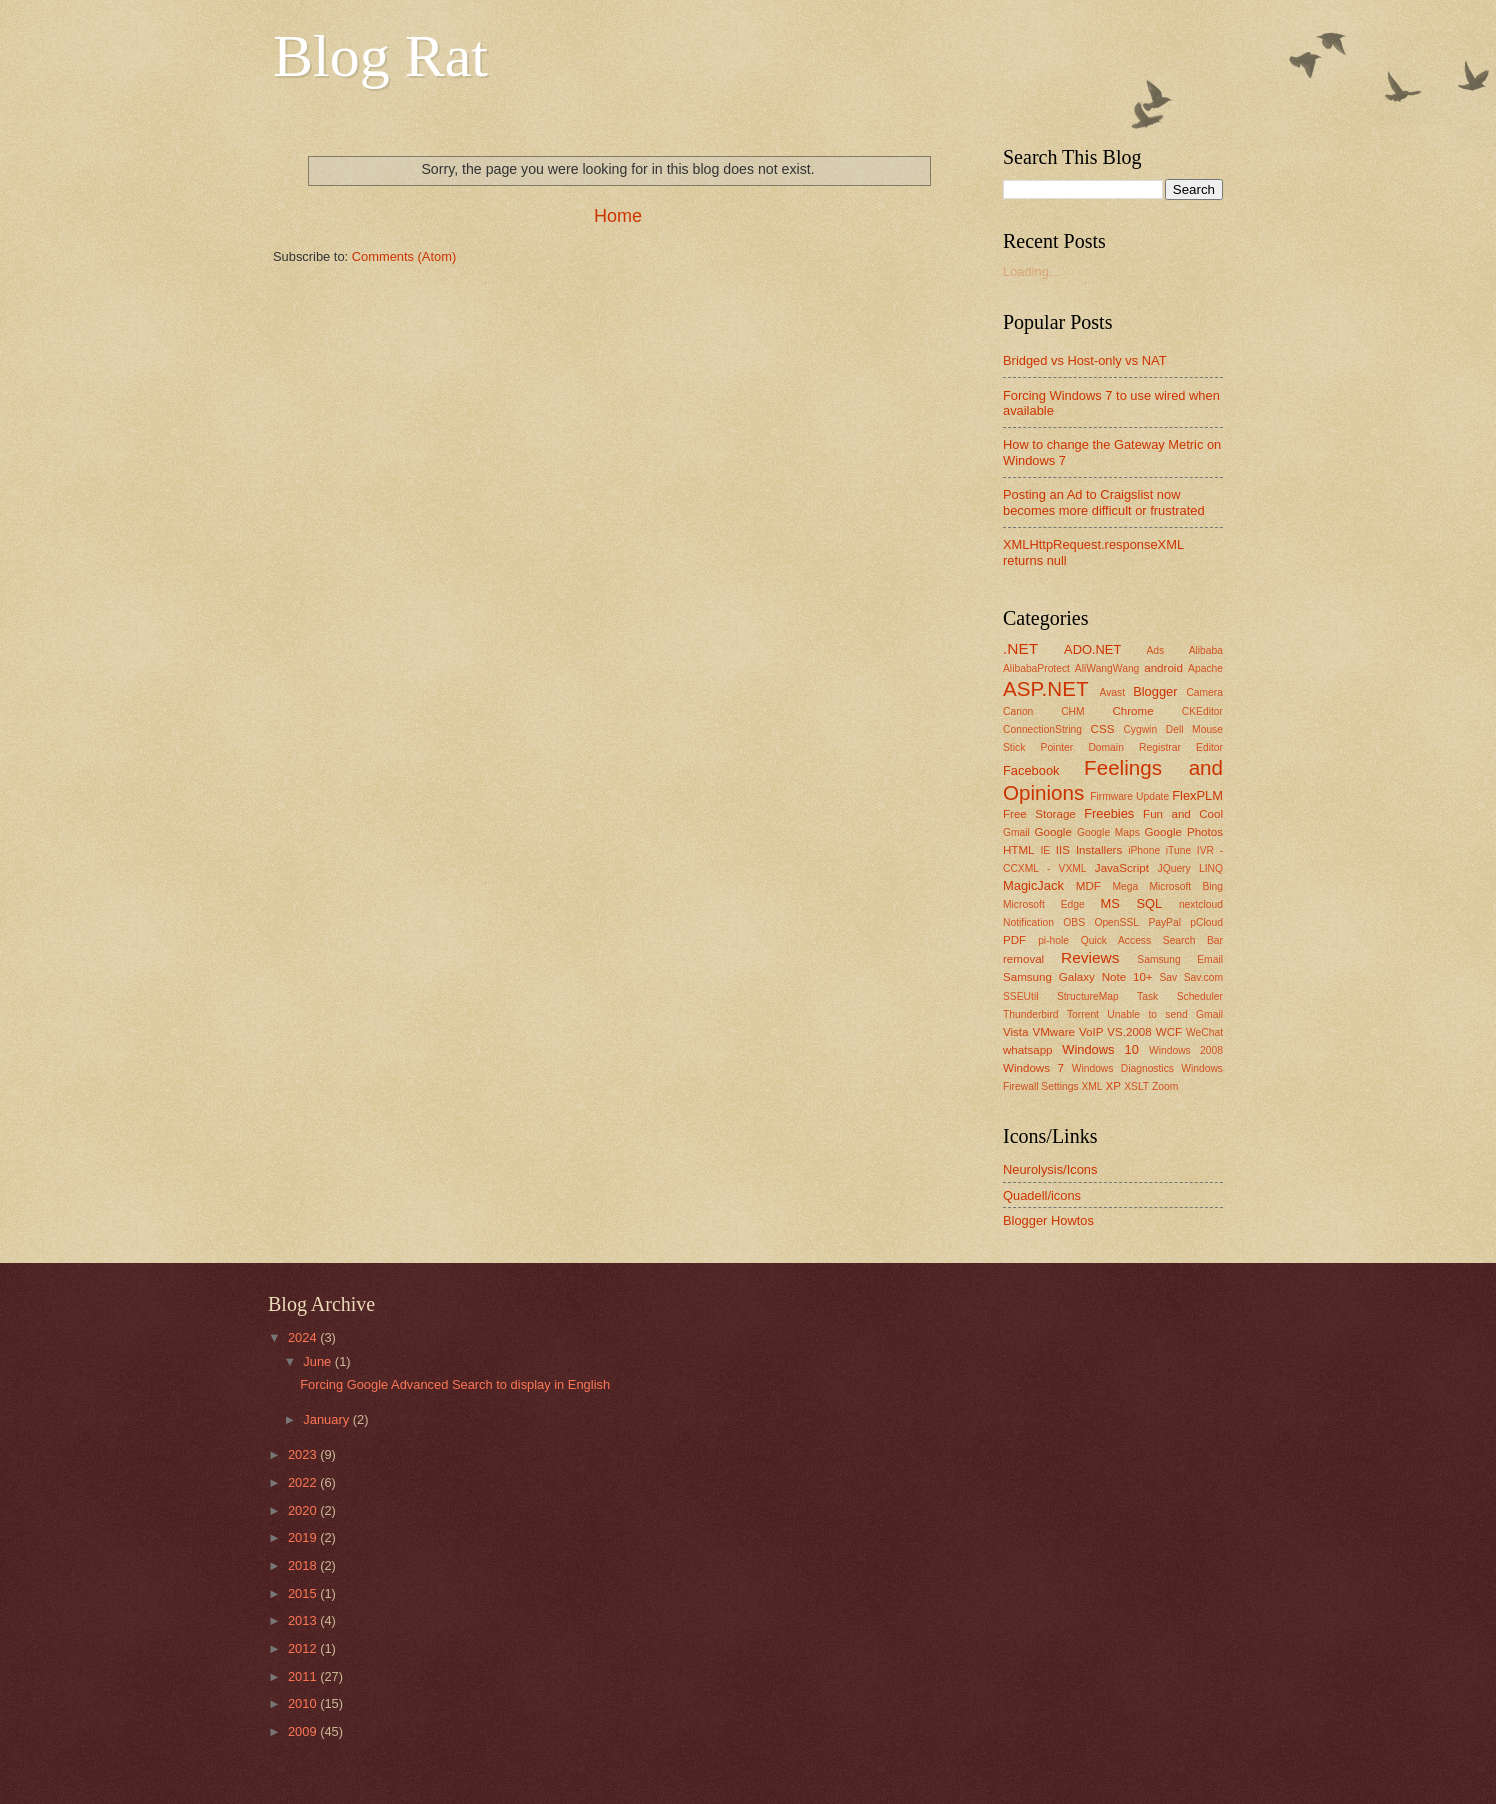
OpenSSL (1116, 922)
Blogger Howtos (1048, 1220)
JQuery (1174, 868)
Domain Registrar (1134, 747)
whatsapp (1028, 1050)
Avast (1112, 692)
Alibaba (1206, 650)
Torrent (1083, 1014)
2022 (304, 1482)
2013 (304, 1620)
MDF (1088, 886)
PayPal (1164, 922)
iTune (1178, 850)
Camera (1204, 692)
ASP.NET (1045, 688)
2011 (304, 1676)
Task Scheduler (1180, 996)
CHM (1072, 711)
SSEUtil (1020, 996)
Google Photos (1184, 832)
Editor (1209, 747)
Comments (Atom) (404, 256)
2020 (304, 1510)
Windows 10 (1100, 1049)
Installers (1099, 850)
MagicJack (1033, 885)
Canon (1018, 711)
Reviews (1090, 957)
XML (1091, 1086)
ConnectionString (1042, 729)
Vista (1016, 1032)
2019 (304, 1537)
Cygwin (1140, 729)
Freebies (1109, 813)
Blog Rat (380, 56)
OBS (1074, 922)
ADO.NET (1092, 649)
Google (1053, 832)
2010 (304, 1703)
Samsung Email (1180, 959)
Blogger (1155, 691)
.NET (1020, 648)
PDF (1014, 940)
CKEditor (1202, 711)
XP (1112, 1086)
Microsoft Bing (1186, 886)
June (319, 1361)
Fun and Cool (1183, 814)
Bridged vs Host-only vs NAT (1085, 360)
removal (1023, 959)
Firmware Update (1129, 796)
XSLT (1136, 1086)
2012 (304, 1648)
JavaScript (1122, 868)
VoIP (1091, 1032)
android (1163, 668)
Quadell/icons (1042, 1195)
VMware (1053, 1032)
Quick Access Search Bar (1152, 940)
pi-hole (1053, 940)
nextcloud (1201, 904)
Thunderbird (1031, 1014)
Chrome (1132, 711)
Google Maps (1108, 832)
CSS (1103, 729)
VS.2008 (1129, 1032)
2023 (304, 1454)
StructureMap (1088, 996)
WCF (1169, 1032)
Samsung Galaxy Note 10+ (1078, 977)
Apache (1205, 668)
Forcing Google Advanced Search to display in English (455, 1384)
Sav (1168, 977)
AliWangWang (1107, 668)
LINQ (1211, 868)
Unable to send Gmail (1165, 1014)
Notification (1028, 922)
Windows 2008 (1186, 1050)
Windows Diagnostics (1123, 1068)
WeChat (1204, 1032)
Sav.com (1203, 977)
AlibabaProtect (1036, 668)
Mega (1125, 886)
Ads (1155, 650)
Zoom (1165, 1086)
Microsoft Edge (1044, 904)
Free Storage (1039, 814)
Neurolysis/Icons (1050, 1169)
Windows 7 (1033, 1068)
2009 (304, 1731)
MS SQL (1132, 903)
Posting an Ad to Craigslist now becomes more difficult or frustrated (1104, 502)
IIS (1063, 850)
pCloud (1206, 922)
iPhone (1144, 850)
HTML (1019, 850)
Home (618, 216)
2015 (304, 1593)
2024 (304, 1337)
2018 (304, 1565)
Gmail (1016, 832)
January (327, 1419)
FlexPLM (1197, 795)
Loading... (1031, 271)
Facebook (1031, 770)
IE (1045, 850)
